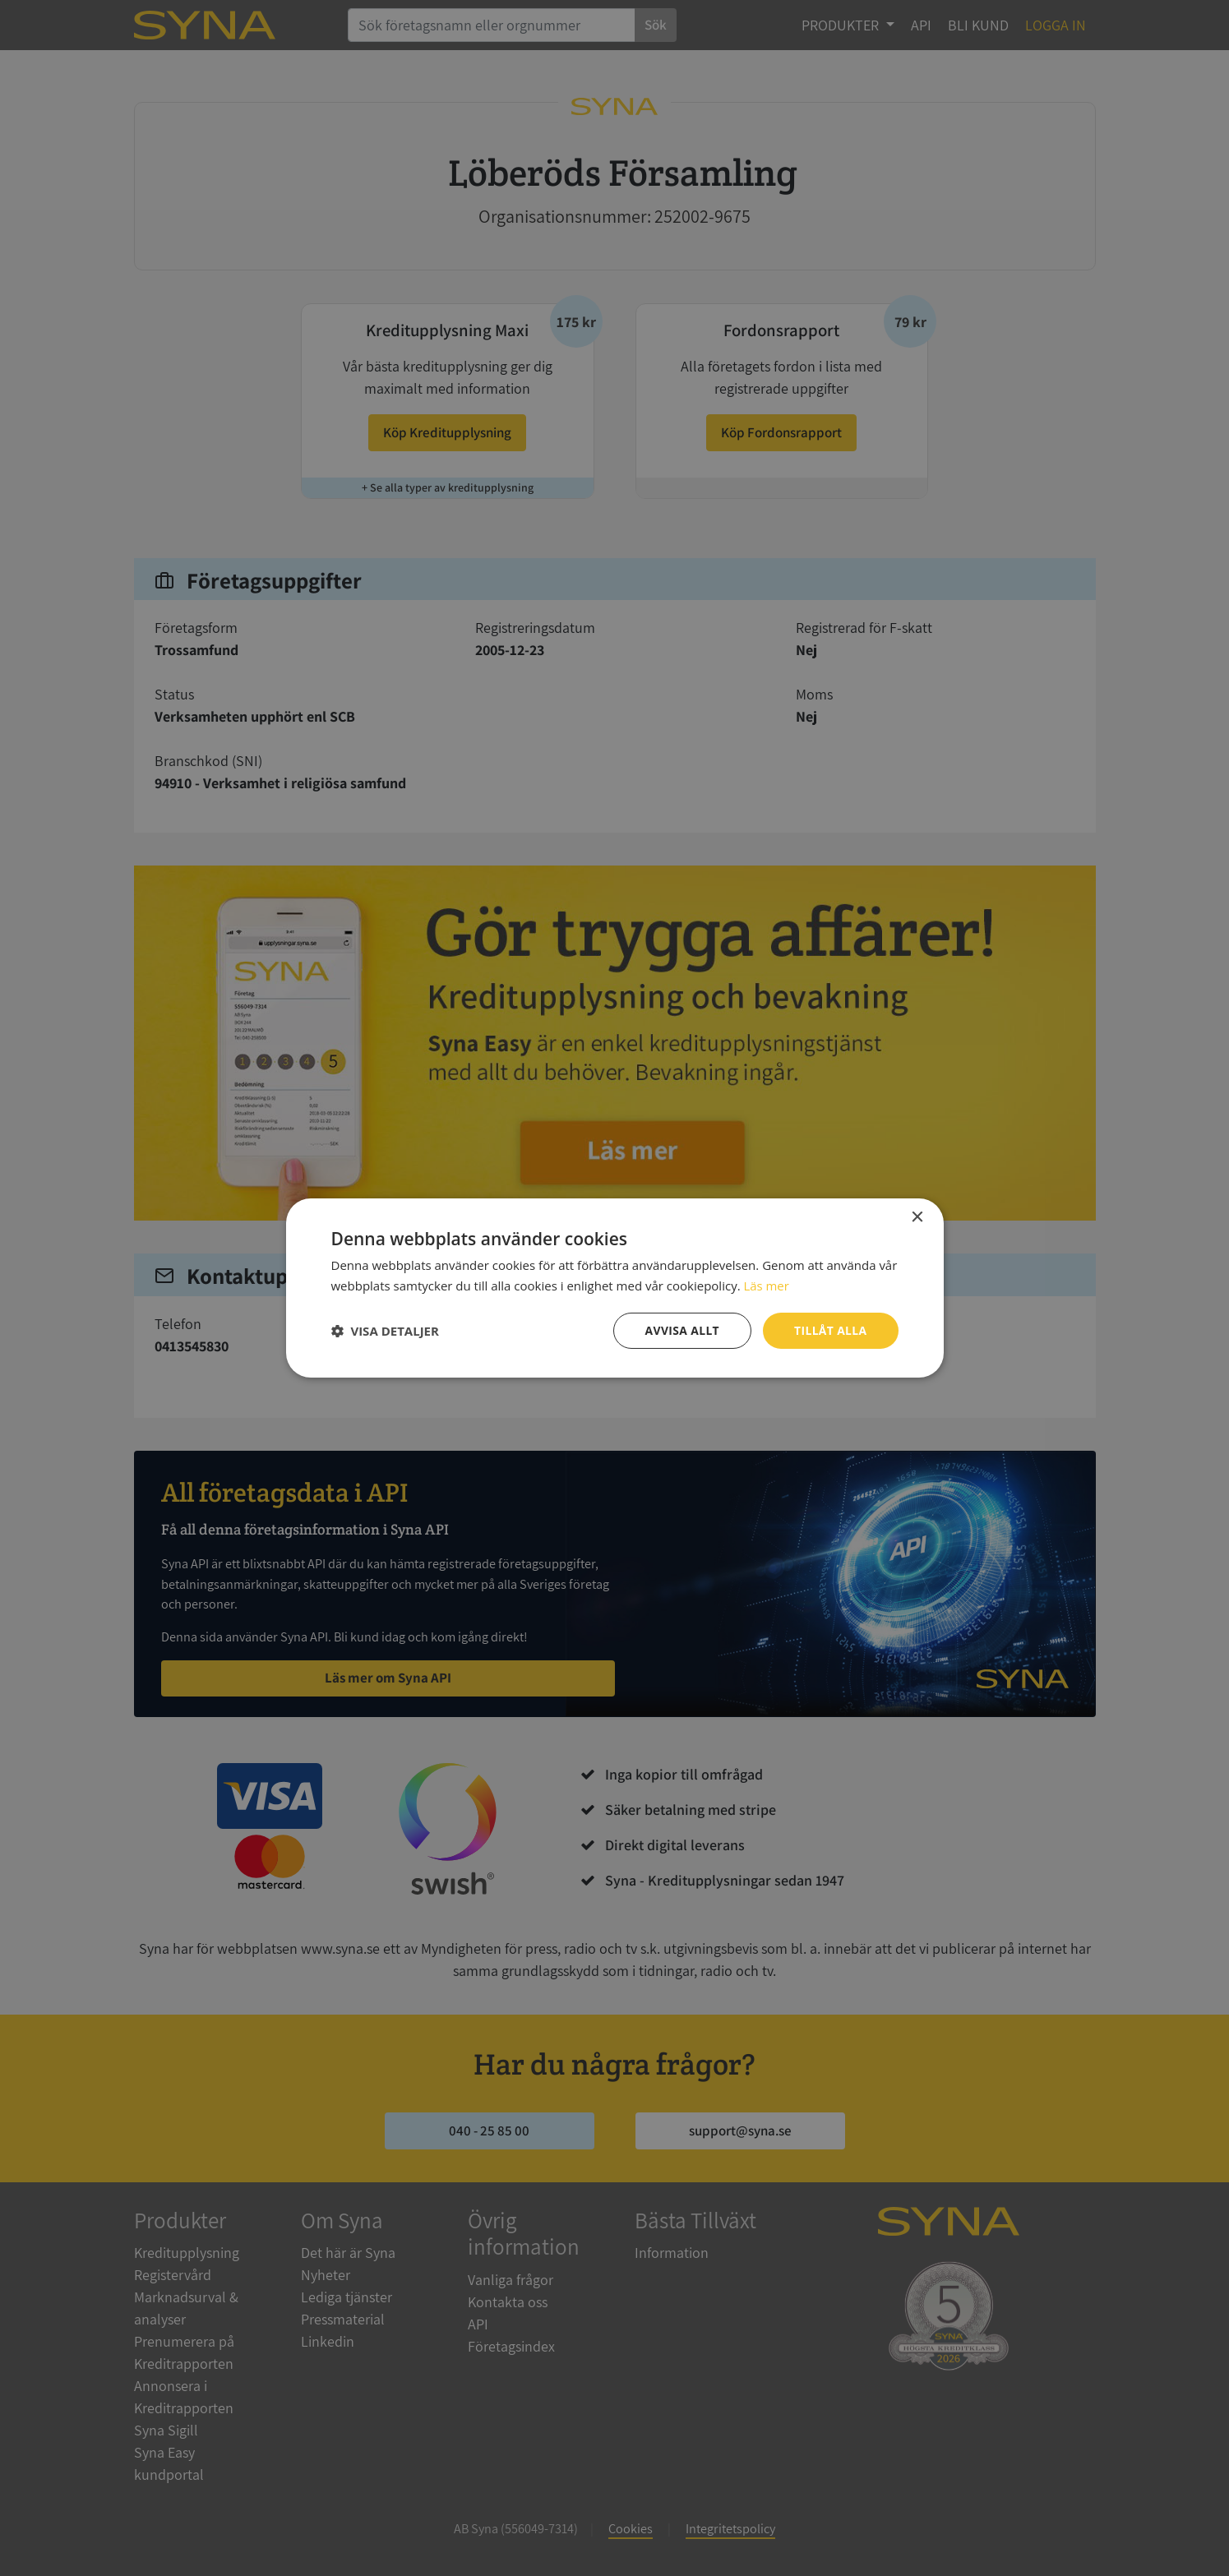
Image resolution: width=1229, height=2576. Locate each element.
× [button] (917, 1218)
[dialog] (614, 1288)
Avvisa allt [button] (681, 1330)
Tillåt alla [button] (830, 1330)
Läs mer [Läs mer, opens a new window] (766, 1285)
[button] (385, 1330)
